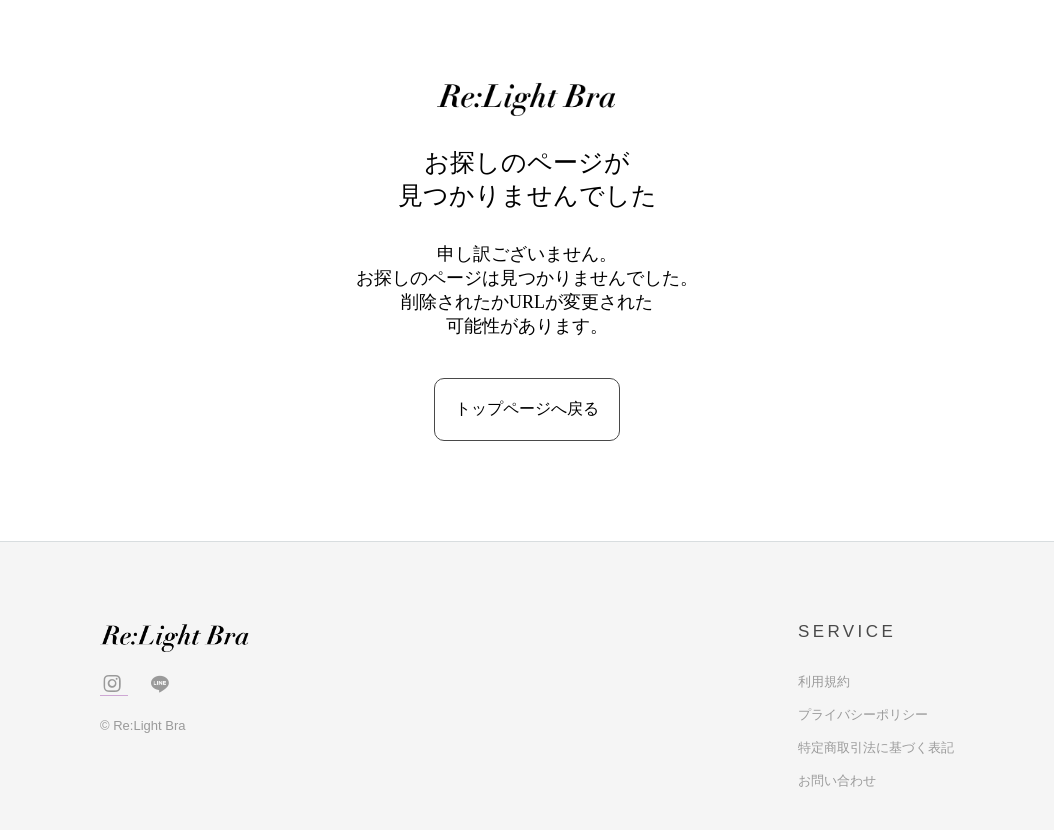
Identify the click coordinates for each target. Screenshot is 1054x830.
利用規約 (824, 681)
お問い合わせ (837, 780)
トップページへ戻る (527, 408)
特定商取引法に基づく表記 (876, 747)
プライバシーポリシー (863, 714)
